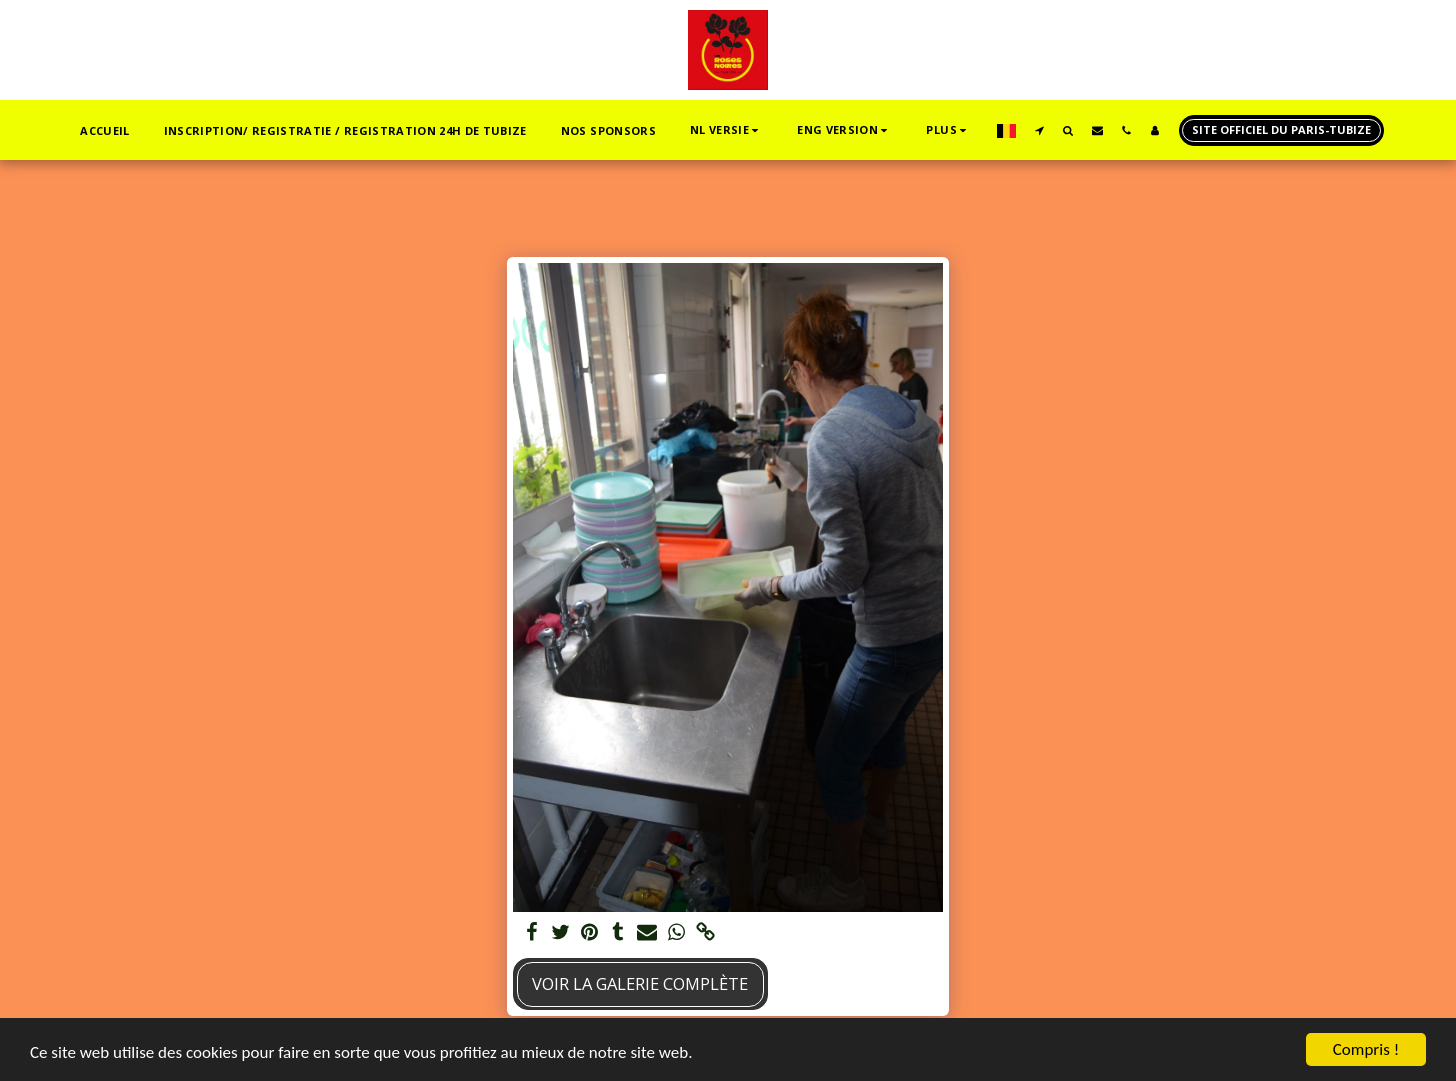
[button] (726, 130)
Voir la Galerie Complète (640, 983)
